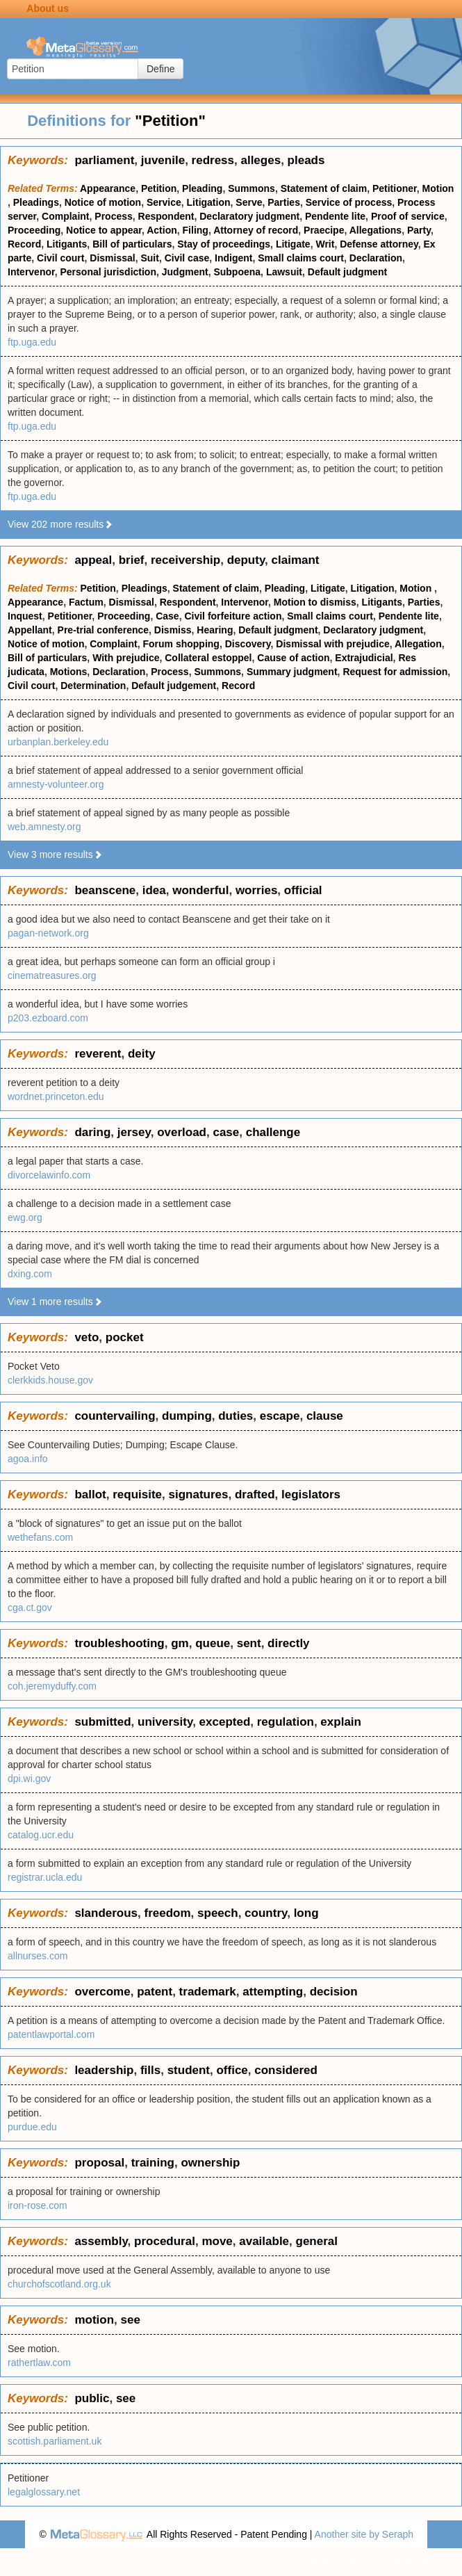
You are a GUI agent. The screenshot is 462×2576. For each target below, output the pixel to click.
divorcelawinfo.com (49, 1175)
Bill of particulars (132, 244)
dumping (187, 1416)
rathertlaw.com (39, 2362)
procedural (164, 2241)
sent (249, 1643)
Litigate (293, 244)
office (231, 2070)
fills (150, 2070)
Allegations (375, 230)
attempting (272, 1991)
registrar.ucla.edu (45, 1877)
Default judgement (173, 685)
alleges (260, 160)
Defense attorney (379, 244)
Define (160, 68)
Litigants (67, 244)
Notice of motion (103, 202)
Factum (86, 602)
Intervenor (31, 271)
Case (167, 616)
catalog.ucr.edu (41, 1834)
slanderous (106, 1913)
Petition (158, 188)
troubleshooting (119, 1643)
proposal (99, 2162)
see (130, 2319)
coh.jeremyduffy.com (52, 1686)
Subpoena (237, 271)
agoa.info (28, 1458)
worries (256, 890)
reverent (97, 1053)
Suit (149, 258)
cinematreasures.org (52, 975)
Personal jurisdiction (108, 271)
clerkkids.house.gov (50, 1380)
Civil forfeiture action (232, 616)
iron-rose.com (37, 2205)
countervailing (114, 1416)
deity (142, 1053)
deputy (246, 560)
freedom (168, 1913)
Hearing (215, 629)
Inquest (25, 616)
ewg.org (25, 1217)
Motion (438, 188)
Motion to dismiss (315, 602)
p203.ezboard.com (48, 1017)
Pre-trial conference (103, 629)
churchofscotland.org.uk (59, 2284)
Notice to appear (104, 230)
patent (154, 1991)
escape (280, 1416)
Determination (93, 685)
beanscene (104, 890)
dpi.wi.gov (29, 1778)
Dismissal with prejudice (332, 643)
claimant (296, 560)
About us (47, 8)
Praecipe (324, 230)
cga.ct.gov (30, 1607)
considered (285, 2070)
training (152, 2162)
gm (180, 1643)
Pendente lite (335, 216)
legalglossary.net (44, 2491)
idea (154, 890)
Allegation (418, 643)
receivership (185, 560)
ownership (210, 2162)
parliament (104, 160)
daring (92, 1132)
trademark (207, 1991)
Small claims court (301, 258)
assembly (100, 2241)
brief (132, 560)
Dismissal (112, 258)
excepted (225, 1721)
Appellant (30, 629)
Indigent (233, 258)
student (188, 2070)
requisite (137, 1494)
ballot (90, 1494)
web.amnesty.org (44, 826)
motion (94, 2319)
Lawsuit (284, 271)
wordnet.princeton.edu (56, 1096)
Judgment (185, 271)
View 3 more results (55, 854)
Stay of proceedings (223, 244)
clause (324, 1416)
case (226, 1132)
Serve (249, 202)
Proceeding (34, 230)
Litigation (209, 202)
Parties (283, 202)
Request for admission (395, 671)
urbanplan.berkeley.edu (58, 741)
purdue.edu (32, 2126)
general (317, 2241)
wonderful (200, 890)
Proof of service (408, 216)
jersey (134, 1132)
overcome (102, 1991)
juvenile (163, 160)
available (264, 2241)
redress (213, 160)
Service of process (349, 202)
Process (113, 216)
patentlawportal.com (51, 2034)
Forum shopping (180, 643)
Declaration (375, 258)
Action (162, 230)
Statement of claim (324, 188)
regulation (285, 1721)
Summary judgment (292, 671)
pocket (125, 1337)
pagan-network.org (48, 933)
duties (235, 1416)
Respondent (166, 216)
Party (419, 230)
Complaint (65, 216)
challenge (273, 1132)
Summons (251, 188)
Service (164, 202)
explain (340, 1721)
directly (288, 1643)
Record (24, 244)
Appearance (107, 188)
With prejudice (125, 657)
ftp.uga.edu (32, 342)
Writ (324, 244)
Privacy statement (345, 2562)
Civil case (187, 258)
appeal (93, 560)
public (91, 2398)
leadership (103, 2070)
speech (217, 1913)
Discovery (248, 643)
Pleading (202, 188)
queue (212, 1643)
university (165, 1721)
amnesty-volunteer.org (56, 784)
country (266, 1913)
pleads (306, 160)
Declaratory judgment (249, 216)
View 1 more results (55, 1301)
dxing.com (30, 1273)
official (303, 890)
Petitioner (394, 188)
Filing (195, 230)
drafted (255, 1494)
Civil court (60, 258)
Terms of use (420, 2562)
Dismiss (173, 629)
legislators (310, 1494)
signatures (198, 1494)
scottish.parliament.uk (54, 2441)
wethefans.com (40, 1537)
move (216, 2241)
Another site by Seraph (364, 2534)
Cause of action (293, 657)
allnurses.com (37, 1955)
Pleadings (36, 202)
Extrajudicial (364, 657)
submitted (102, 1721)
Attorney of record (255, 230)
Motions (69, 671)
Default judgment (347, 271)
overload (181, 1132)
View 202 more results (60, 524)
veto (86, 1337)
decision (334, 1991)
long (306, 1913)
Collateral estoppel (208, 657)
